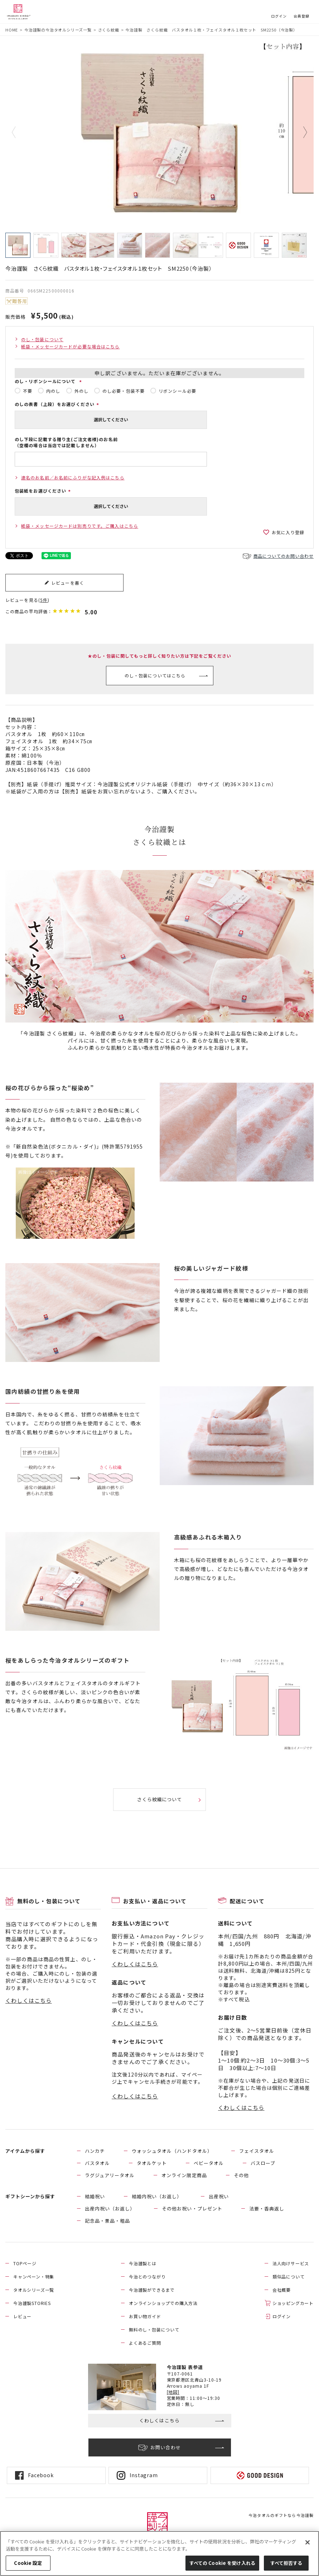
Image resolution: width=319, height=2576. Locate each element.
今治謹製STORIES (32, 2303)
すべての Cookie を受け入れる (222, 2563)
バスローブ (263, 2163)
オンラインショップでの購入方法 (163, 2303)
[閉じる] (307, 2542)
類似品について (288, 2276)
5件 (44, 600)
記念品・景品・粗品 (107, 2220)
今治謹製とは (142, 2263)
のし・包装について (42, 339)
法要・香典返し (266, 2208)
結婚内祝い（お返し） (157, 2196)
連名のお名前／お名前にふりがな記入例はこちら (73, 477)
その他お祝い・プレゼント (192, 2208)
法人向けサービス (290, 2263)
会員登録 (301, 16)
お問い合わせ (165, 2447)
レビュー (22, 2316)
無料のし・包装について (154, 2329)
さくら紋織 (108, 30)
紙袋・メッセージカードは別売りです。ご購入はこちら (79, 526)
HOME (11, 30)
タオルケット (152, 2163)
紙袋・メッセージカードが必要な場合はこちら (70, 346)
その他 (241, 2175)
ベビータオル (209, 2163)
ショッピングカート (293, 2303)
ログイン (279, 16)
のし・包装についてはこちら (155, 675)
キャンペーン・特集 (33, 2276)
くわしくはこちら (28, 2000)
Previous (19, 132)
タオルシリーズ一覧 (33, 2290)
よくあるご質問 (145, 2343)
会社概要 (281, 2290)
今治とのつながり (147, 2276)
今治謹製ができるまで (152, 2290)
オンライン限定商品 (184, 2175)
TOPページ (25, 2263)
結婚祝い (95, 2196)
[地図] (173, 2392)
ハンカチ (95, 2150)
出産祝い (219, 2196)
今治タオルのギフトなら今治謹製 (281, 2515)
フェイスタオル (256, 2150)
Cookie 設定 (28, 2563)
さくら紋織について (159, 1799)
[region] (159, 2553)
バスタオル (97, 2163)
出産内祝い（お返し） (110, 2208)
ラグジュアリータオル (110, 2175)
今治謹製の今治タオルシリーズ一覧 (58, 30)
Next (300, 132)
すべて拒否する (286, 2563)
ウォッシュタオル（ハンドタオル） (172, 2150)
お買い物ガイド (145, 2316)
